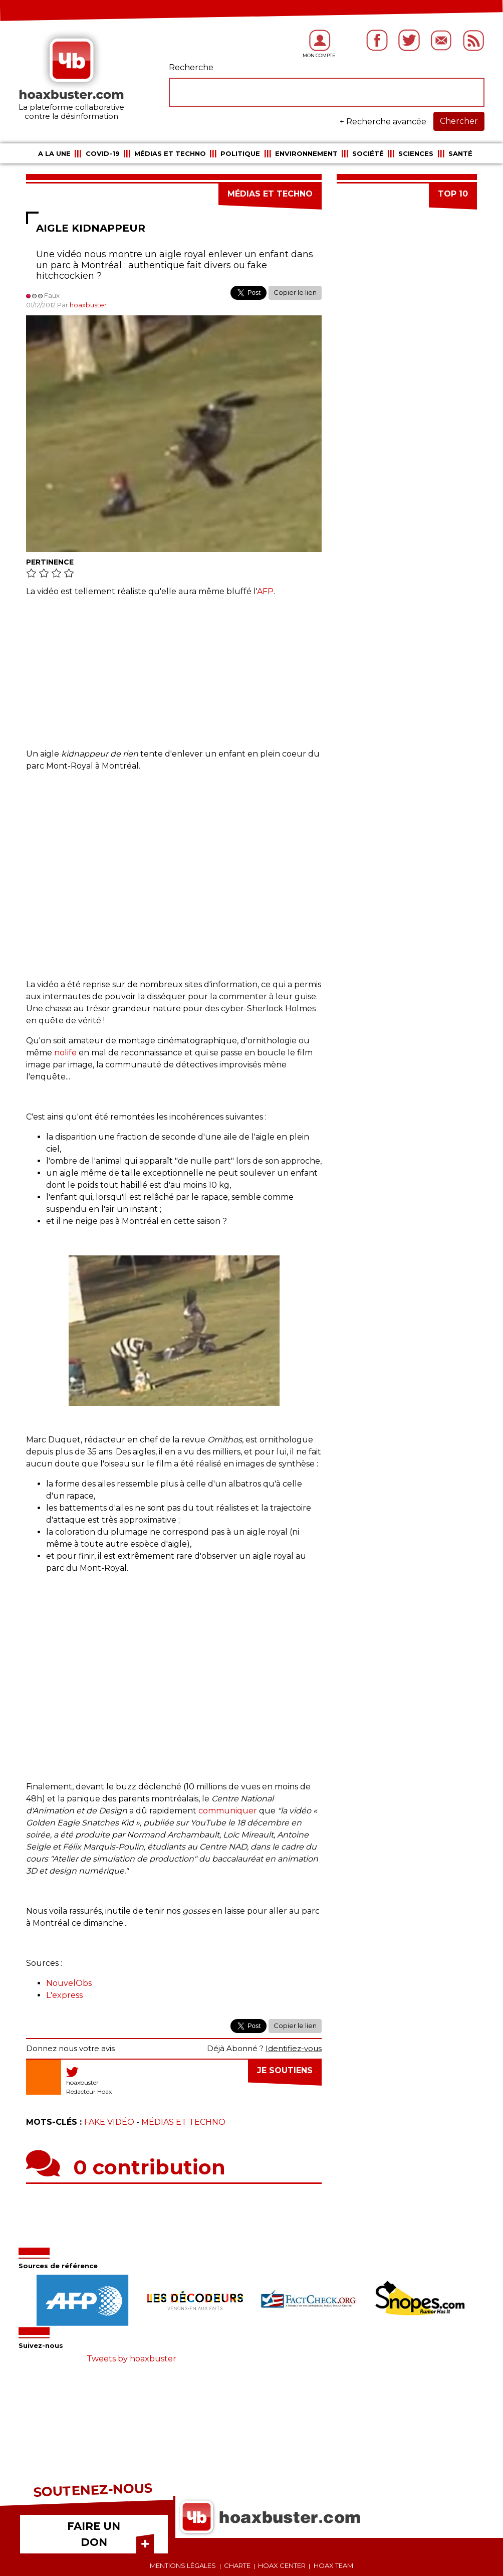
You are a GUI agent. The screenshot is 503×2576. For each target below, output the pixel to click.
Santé (460, 153)
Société (368, 153)
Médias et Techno (170, 153)
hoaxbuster (88, 305)
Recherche (191, 67)
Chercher (459, 121)
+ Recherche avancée (383, 121)
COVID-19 (103, 153)
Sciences (415, 153)
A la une (54, 153)
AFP (265, 591)
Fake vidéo (109, 2122)
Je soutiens (285, 2070)
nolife (65, 1052)
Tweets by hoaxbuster (131, 2358)
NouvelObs (69, 1983)
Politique (240, 153)
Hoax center (282, 2565)
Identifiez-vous (294, 2048)
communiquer (227, 1810)
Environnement (306, 153)
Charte (237, 2565)
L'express (64, 1995)
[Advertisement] (174, 678)
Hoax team (333, 2565)
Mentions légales (183, 2565)
